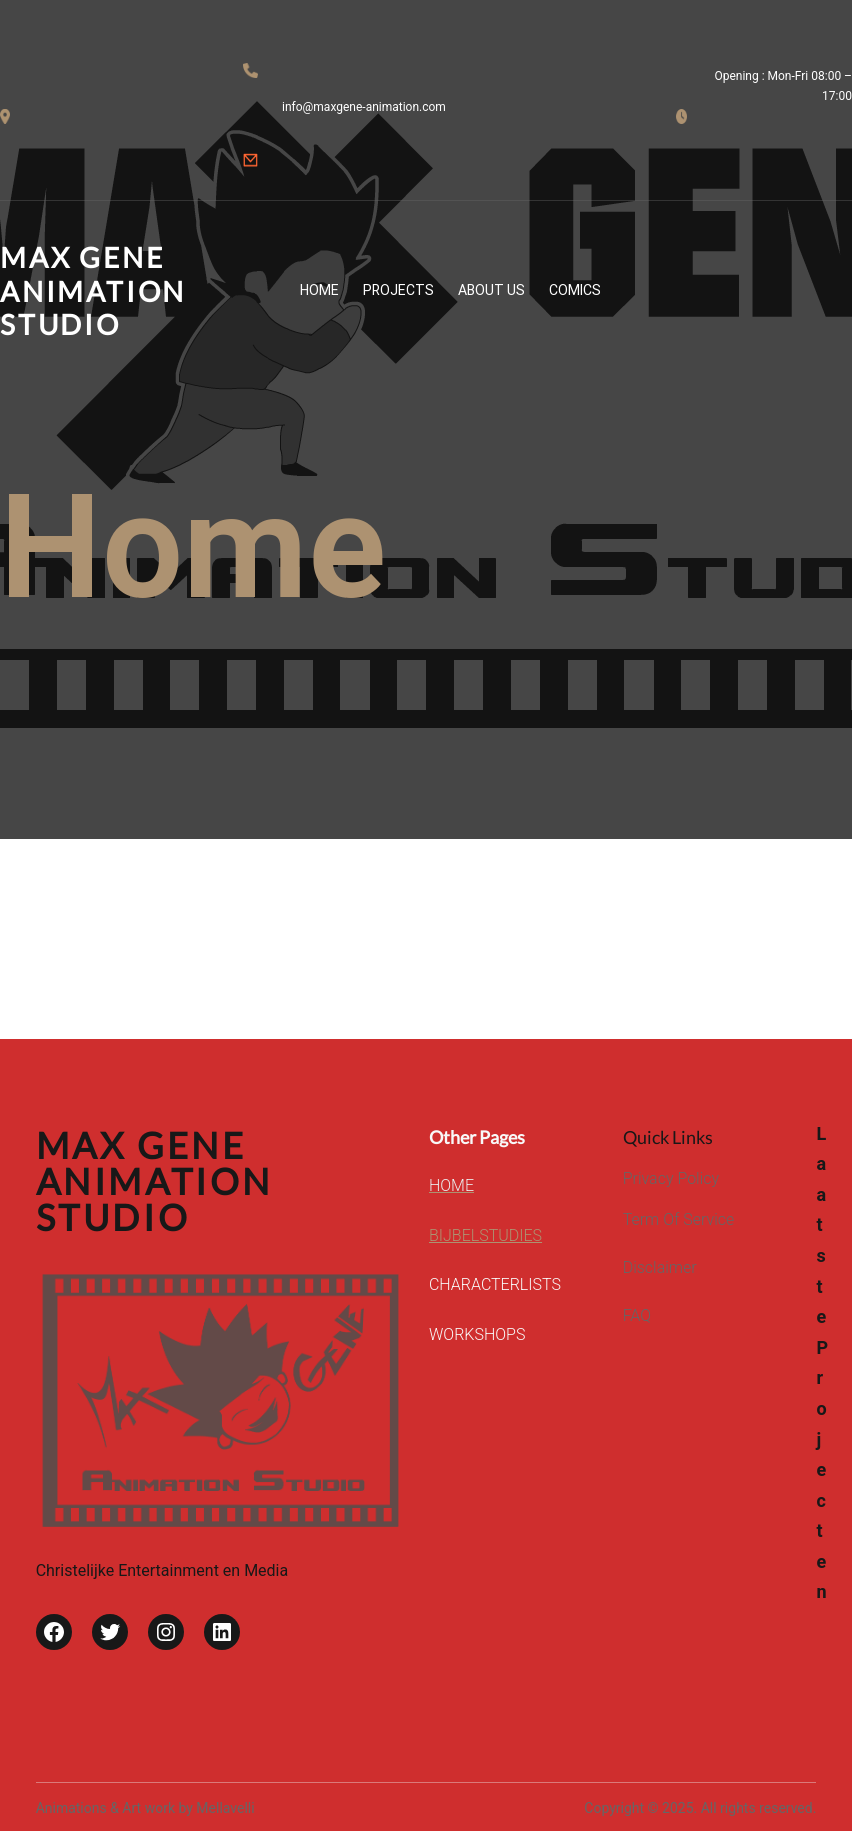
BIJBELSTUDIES (485, 1235)
